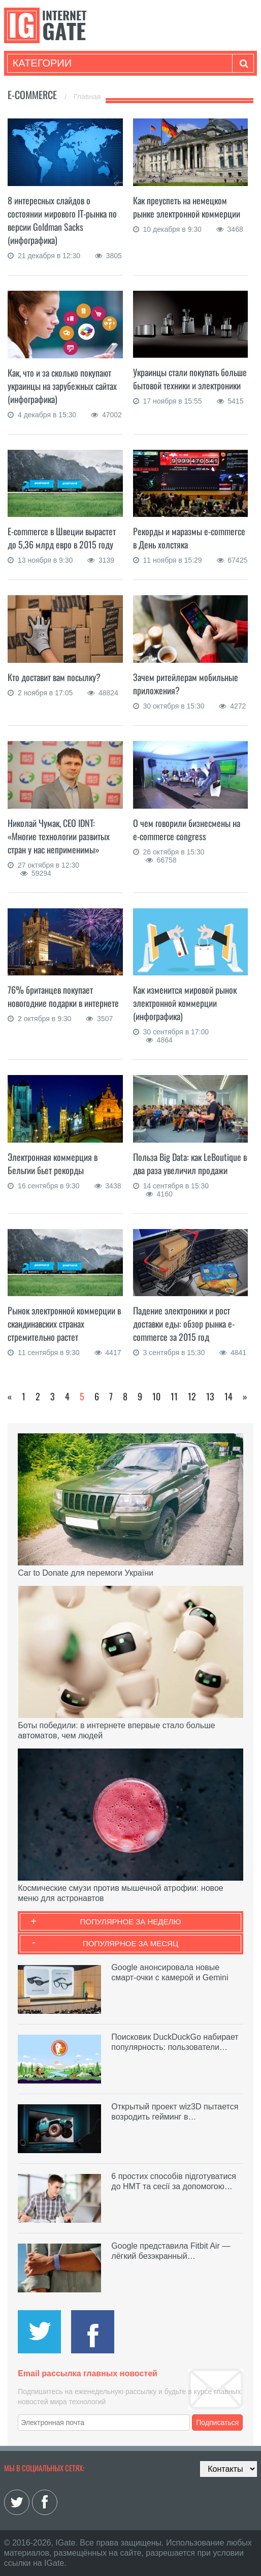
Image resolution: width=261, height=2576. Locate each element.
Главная (87, 97)
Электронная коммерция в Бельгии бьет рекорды (52, 1163)
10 (156, 1396)
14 (228, 1396)
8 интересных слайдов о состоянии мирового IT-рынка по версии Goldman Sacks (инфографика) (62, 220)
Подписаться (217, 2422)
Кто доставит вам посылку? (54, 677)
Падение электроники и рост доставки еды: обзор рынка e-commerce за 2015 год (184, 1323)
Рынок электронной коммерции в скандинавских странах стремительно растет (64, 1323)
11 (174, 1396)
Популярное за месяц (130, 1943)
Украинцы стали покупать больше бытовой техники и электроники (190, 378)
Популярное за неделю (130, 1921)
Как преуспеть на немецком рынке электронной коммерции (186, 207)
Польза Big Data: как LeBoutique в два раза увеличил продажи (190, 1163)
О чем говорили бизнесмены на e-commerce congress (186, 829)
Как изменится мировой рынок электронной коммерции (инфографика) (185, 1003)
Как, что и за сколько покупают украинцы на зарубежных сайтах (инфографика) (62, 386)
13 (210, 1396)
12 (192, 1396)
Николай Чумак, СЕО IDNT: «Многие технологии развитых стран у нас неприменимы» (59, 836)
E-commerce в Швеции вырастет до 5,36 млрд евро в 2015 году (62, 538)
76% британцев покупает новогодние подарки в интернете (63, 996)
